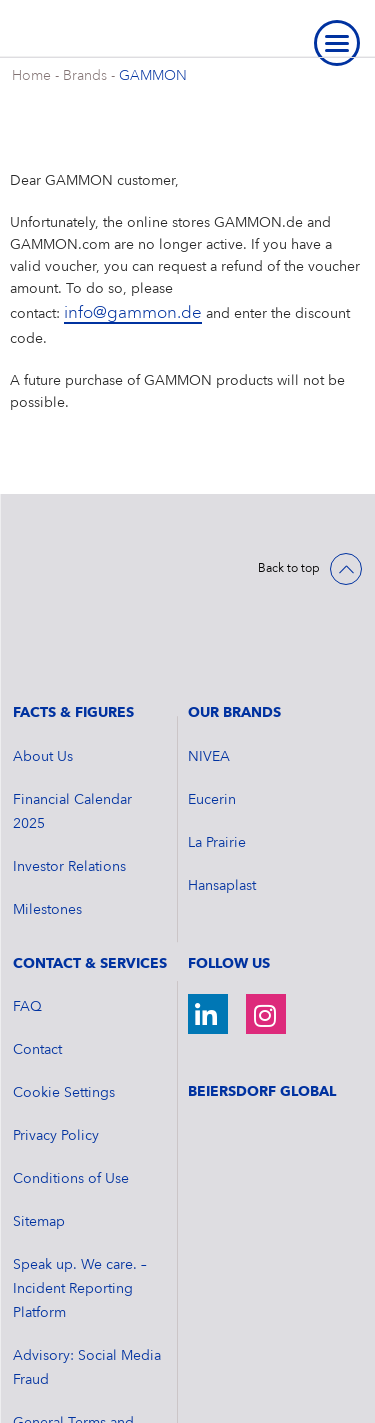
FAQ (27, 901)
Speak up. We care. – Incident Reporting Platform (80, 1183)
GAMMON (153, 76)
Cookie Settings (64, 987)
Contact (37, 944)
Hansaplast (222, 780)
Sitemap (39, 1116)
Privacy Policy (56, 1030)
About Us (43, 651)
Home (31, 76)
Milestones (47, 804)
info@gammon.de (133, 313)
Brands (85, 76)
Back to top (289, 569)
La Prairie (217, 737)
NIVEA (209, 651)
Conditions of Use (71, 1073)
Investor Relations (69, 761)
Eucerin (212, 694)
